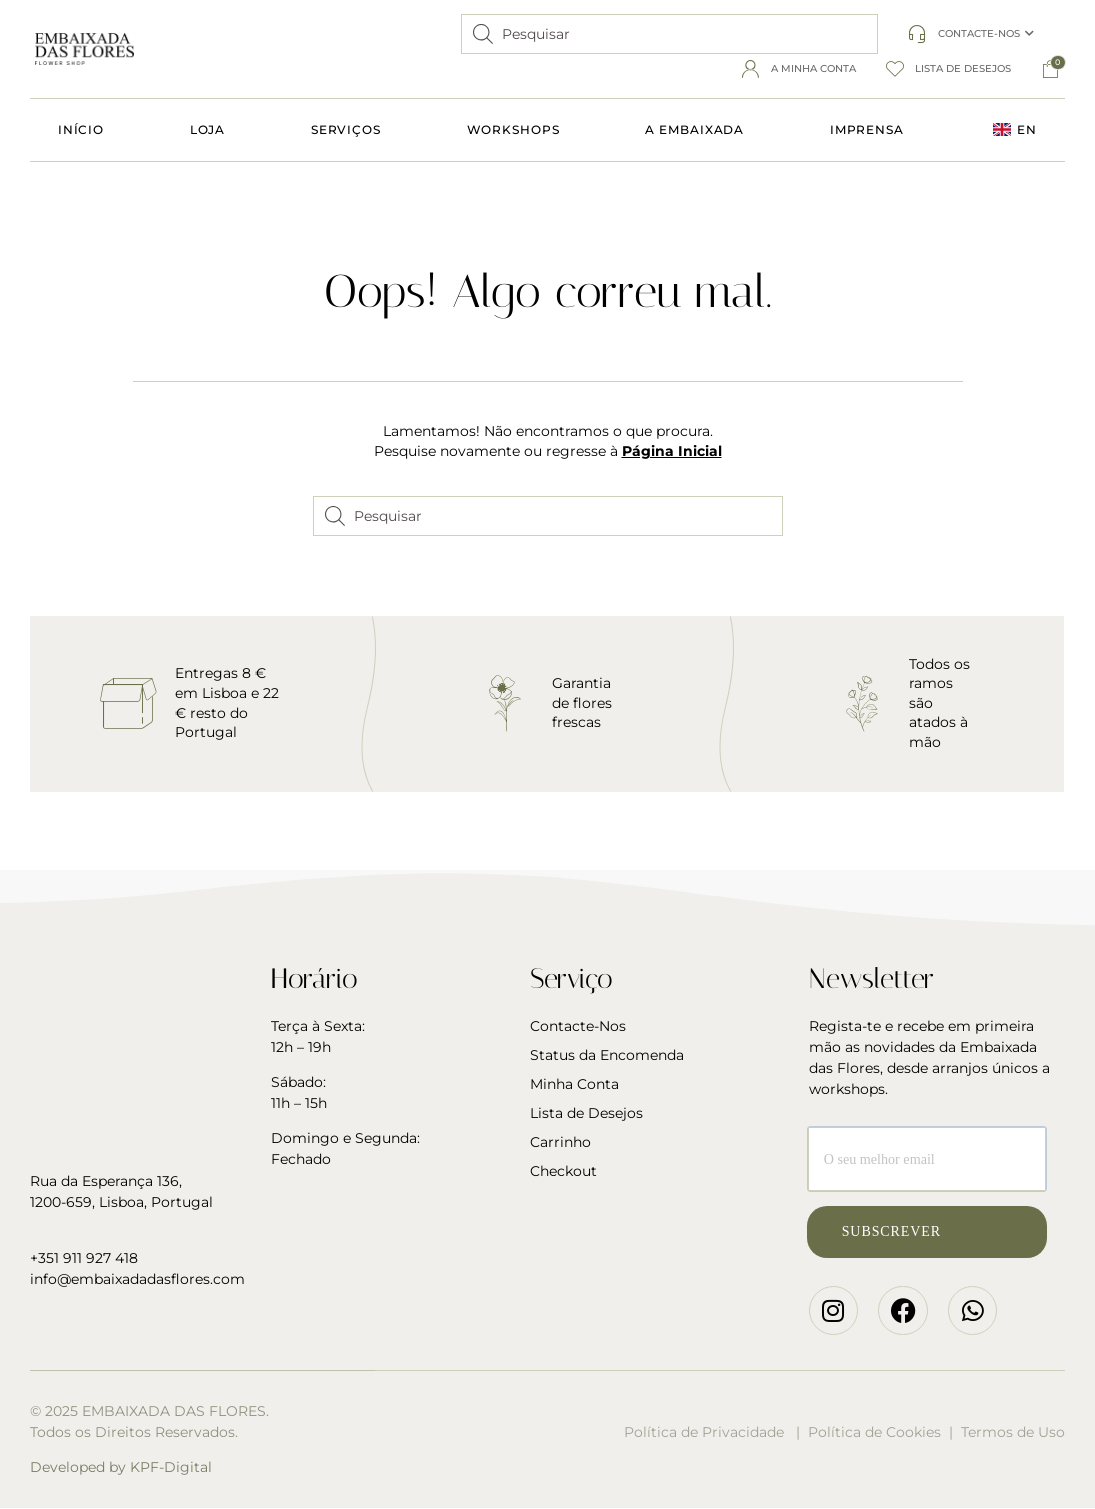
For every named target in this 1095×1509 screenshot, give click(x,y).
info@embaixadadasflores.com (137, 1279)
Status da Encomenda (607, 1055)
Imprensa (867, 129)
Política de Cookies (874, 1433)
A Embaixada (694, 129)
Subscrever (891, 1231)
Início (81, 129)
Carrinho (560, 1142)
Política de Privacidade (704, 1433)
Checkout (563, 1171)
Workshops (513, 129)
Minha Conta (574, 1084)
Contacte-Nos (578, 1026)
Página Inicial (672, 451)
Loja (208, 129)
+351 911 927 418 (84, 1258)
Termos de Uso (1013, 1433)
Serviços (346, 129)
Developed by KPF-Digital (121, 1468)
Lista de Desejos (586, 1113)
